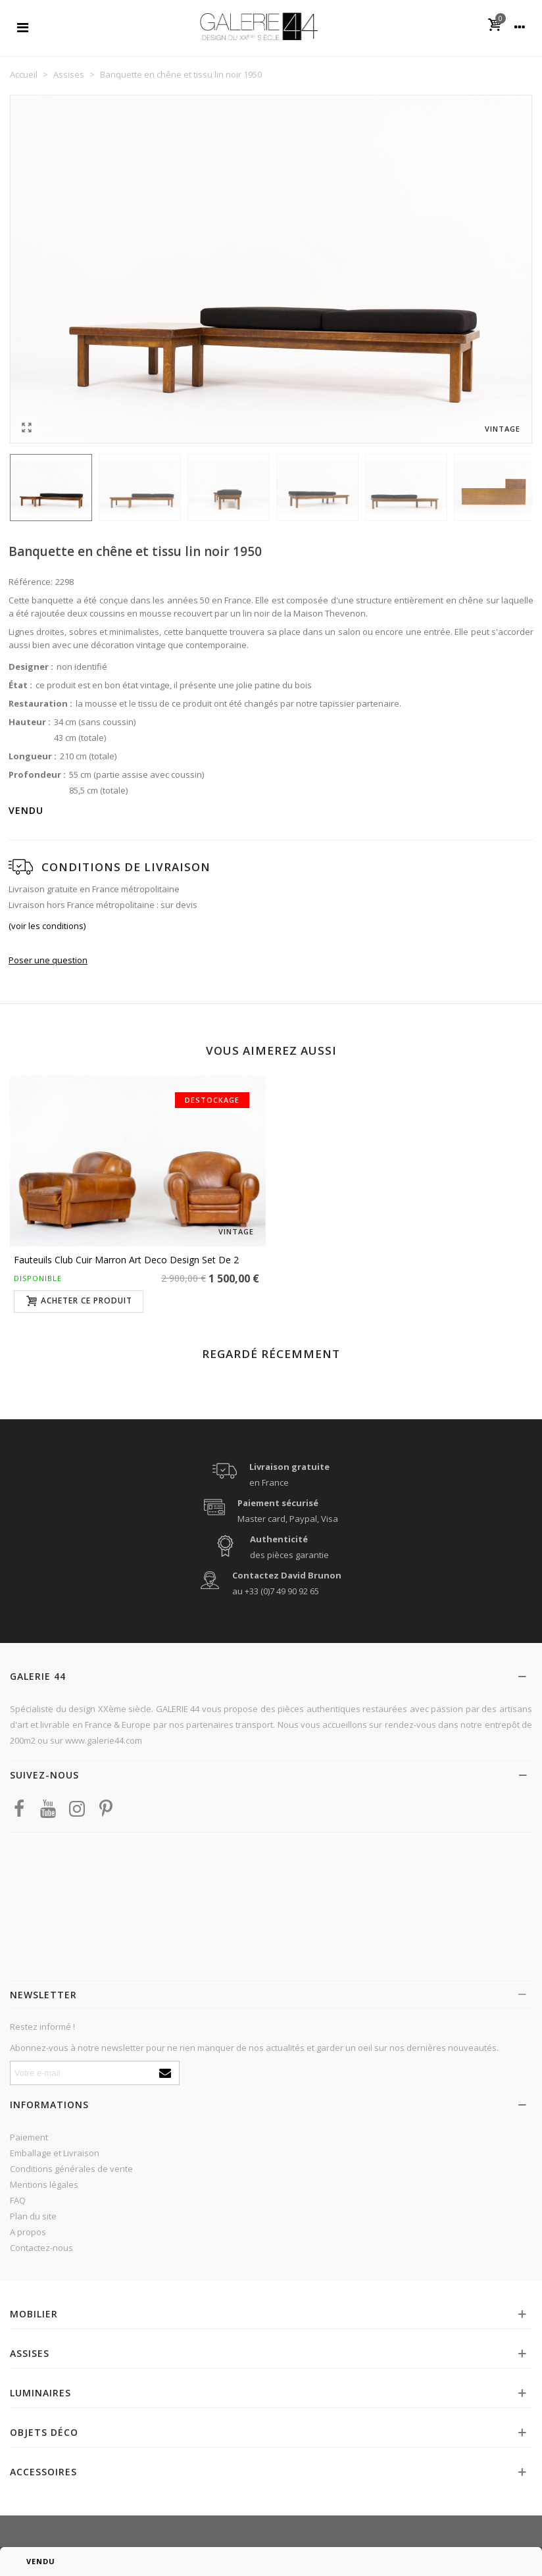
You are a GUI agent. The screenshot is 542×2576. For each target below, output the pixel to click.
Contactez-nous (41, 2248)
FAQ (18, 2200)
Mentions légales (44, 2184)
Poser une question (48, 960)
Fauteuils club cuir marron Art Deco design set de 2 (126, 1259)
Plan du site (33, 2216)
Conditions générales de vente (71, 2169)
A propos (28, 2232)
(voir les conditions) (47, 926)
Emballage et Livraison (54, 2153)
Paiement (29, 2137)
